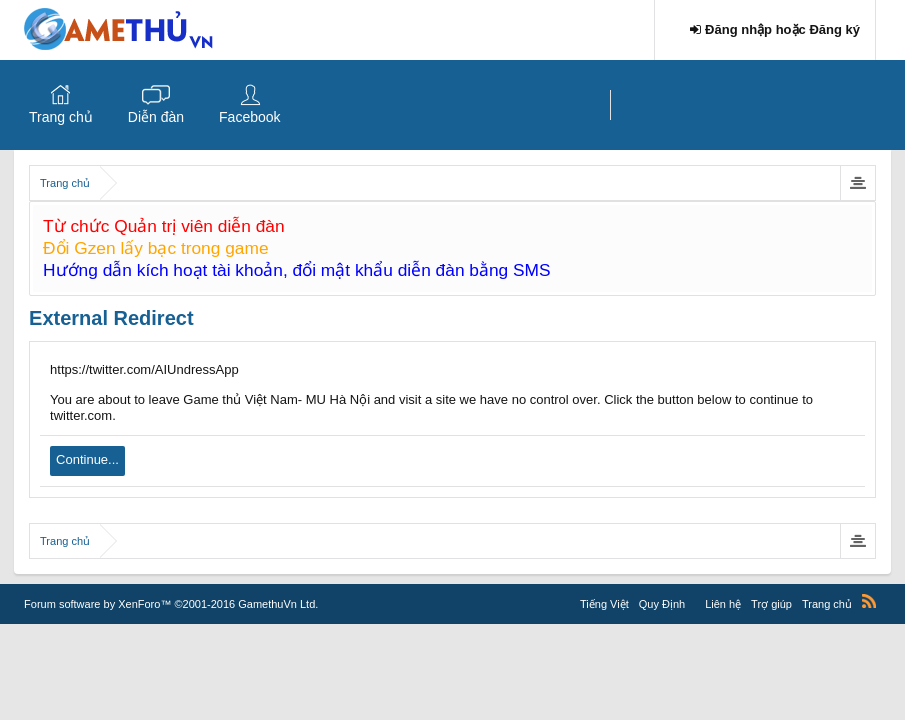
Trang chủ (61, 117)
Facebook (249, 117)
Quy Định (662, 604)
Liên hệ (723, 604)
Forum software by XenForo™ (171, 604)
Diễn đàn (156, 117)
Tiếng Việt (604, 604)
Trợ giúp (771, 604)
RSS (869, 601)
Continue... (87, 459)
